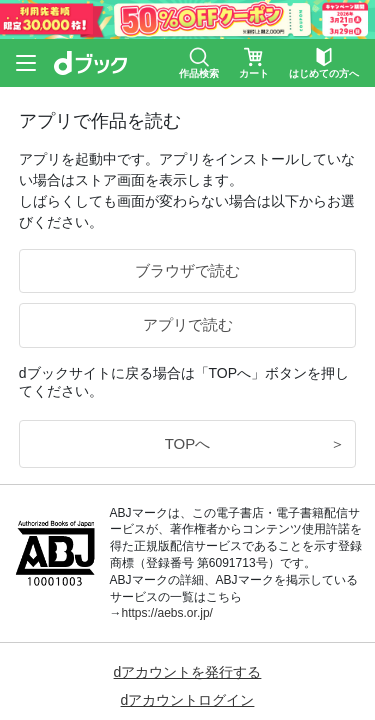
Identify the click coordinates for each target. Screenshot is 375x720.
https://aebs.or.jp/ (167, 613)
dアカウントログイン (188, 700)
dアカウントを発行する (188, 672)
